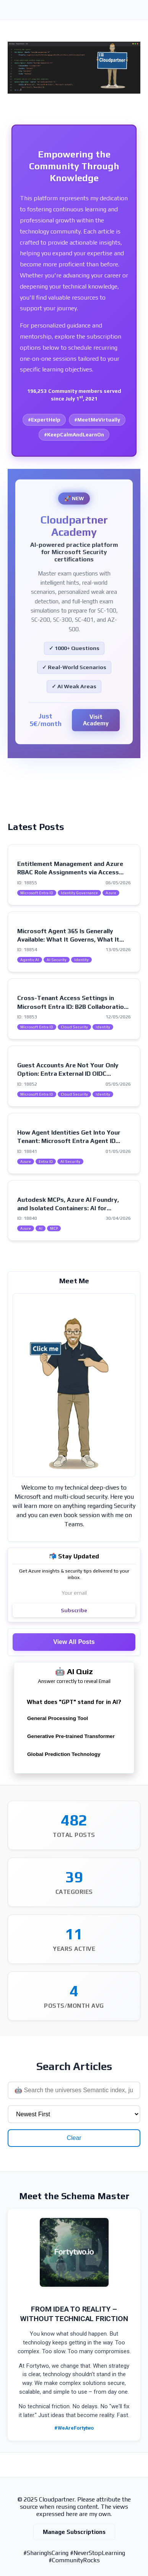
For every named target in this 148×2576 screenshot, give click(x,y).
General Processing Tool (57, 1718)
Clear (74, 2138)
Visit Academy (96, 720)
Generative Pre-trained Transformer (71, 1736)
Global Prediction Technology (64, 1754)
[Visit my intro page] (74, 1385)
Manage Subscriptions (74, 2532)
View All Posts (73, 1642)
